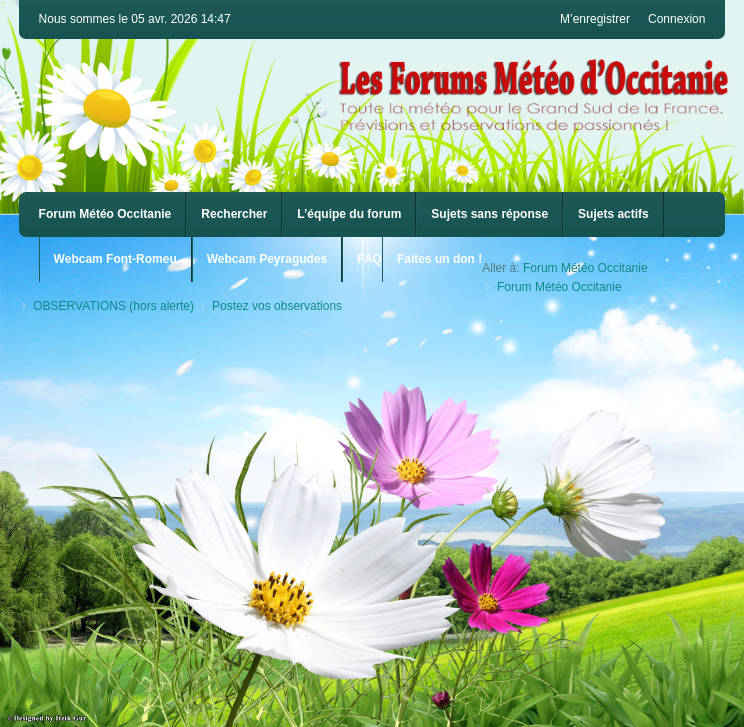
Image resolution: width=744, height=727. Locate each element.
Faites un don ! (439, 259)
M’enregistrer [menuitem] (595, 19)
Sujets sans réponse (489, 214)
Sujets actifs (613, 214)
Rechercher (234, 214)
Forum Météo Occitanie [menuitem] (105, 214)
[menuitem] (115, 259)
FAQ (369, 259)
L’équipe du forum (349, 214)
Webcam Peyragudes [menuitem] (267, 259)
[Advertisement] (372, 475)
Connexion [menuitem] (676, 19)
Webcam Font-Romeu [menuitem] (115, 259)
